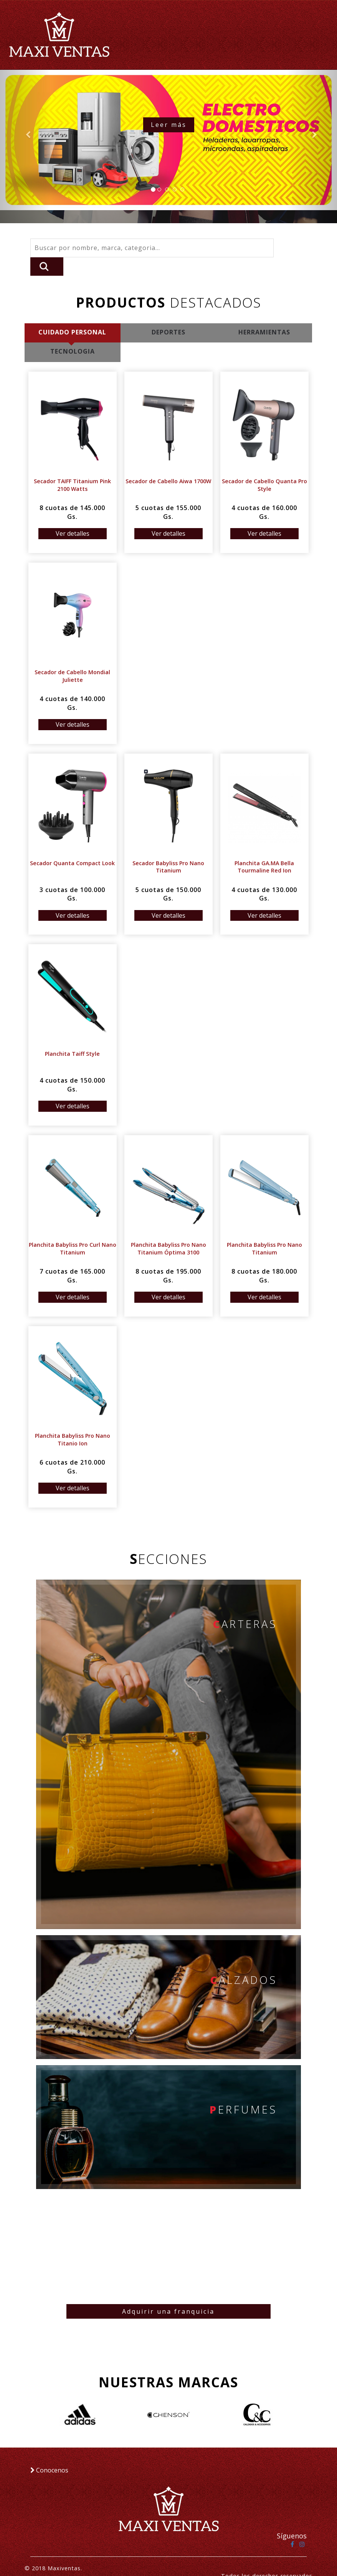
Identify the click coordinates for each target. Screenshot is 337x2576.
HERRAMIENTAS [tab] (264, 314)
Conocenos (49, 2455)
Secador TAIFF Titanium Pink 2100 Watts (72, 466)
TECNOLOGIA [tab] (72, 333)
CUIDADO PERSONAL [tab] (72, 314)
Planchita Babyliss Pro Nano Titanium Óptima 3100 (168, 1230)
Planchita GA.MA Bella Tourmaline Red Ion (264, 848)
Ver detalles (72, 515)
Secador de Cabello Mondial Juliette (73, 657)
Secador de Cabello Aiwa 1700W (168, 463)
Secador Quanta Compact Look (73, 845)
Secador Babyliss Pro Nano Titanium (168, 848)
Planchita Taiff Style (72, 1036)
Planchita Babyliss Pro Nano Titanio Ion (72, 1421)
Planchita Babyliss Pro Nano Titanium (264, 1230)
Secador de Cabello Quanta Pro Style (264, 466)
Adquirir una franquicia (168, 2295)
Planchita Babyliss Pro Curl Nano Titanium (72, 1230)
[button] (25, 146)
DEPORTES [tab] (168, 314)
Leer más (169, 124)
